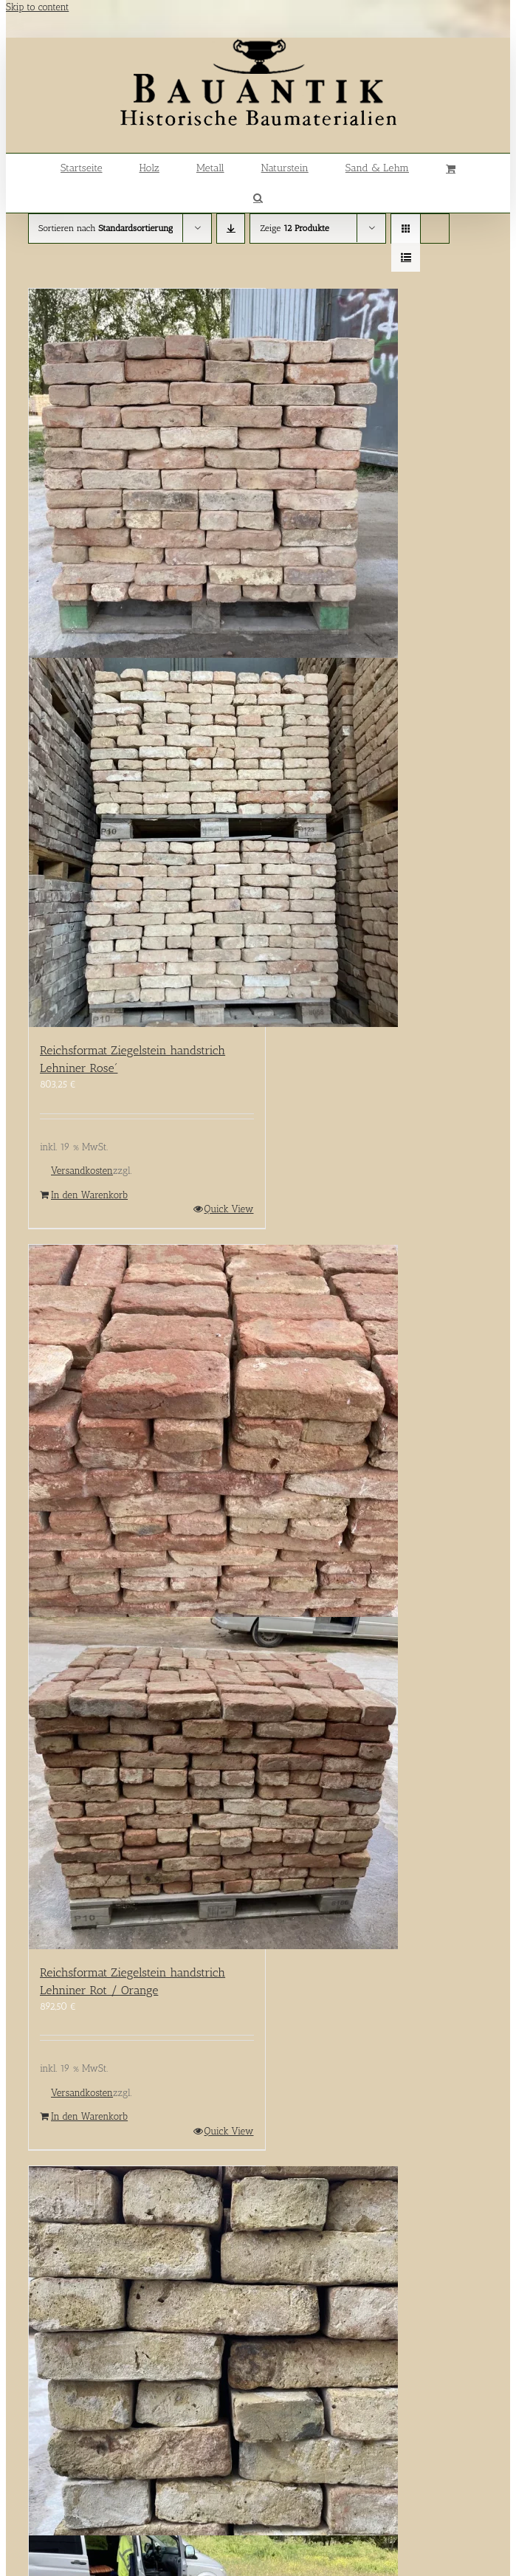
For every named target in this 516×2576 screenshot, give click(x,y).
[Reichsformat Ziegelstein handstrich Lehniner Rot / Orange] (147, 1597)
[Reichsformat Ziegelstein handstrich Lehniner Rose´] (147, 658)
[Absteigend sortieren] (230, 228)
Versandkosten (82, 1170)
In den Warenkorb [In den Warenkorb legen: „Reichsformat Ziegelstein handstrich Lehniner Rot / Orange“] (89, 2116)
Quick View (229, 1209)
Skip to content (37, 7)
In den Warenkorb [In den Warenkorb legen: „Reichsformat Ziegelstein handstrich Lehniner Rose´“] (89, 1195)
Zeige (294, 228)
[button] (258, 198)
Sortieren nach (105, 228)
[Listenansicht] (405, 257)
